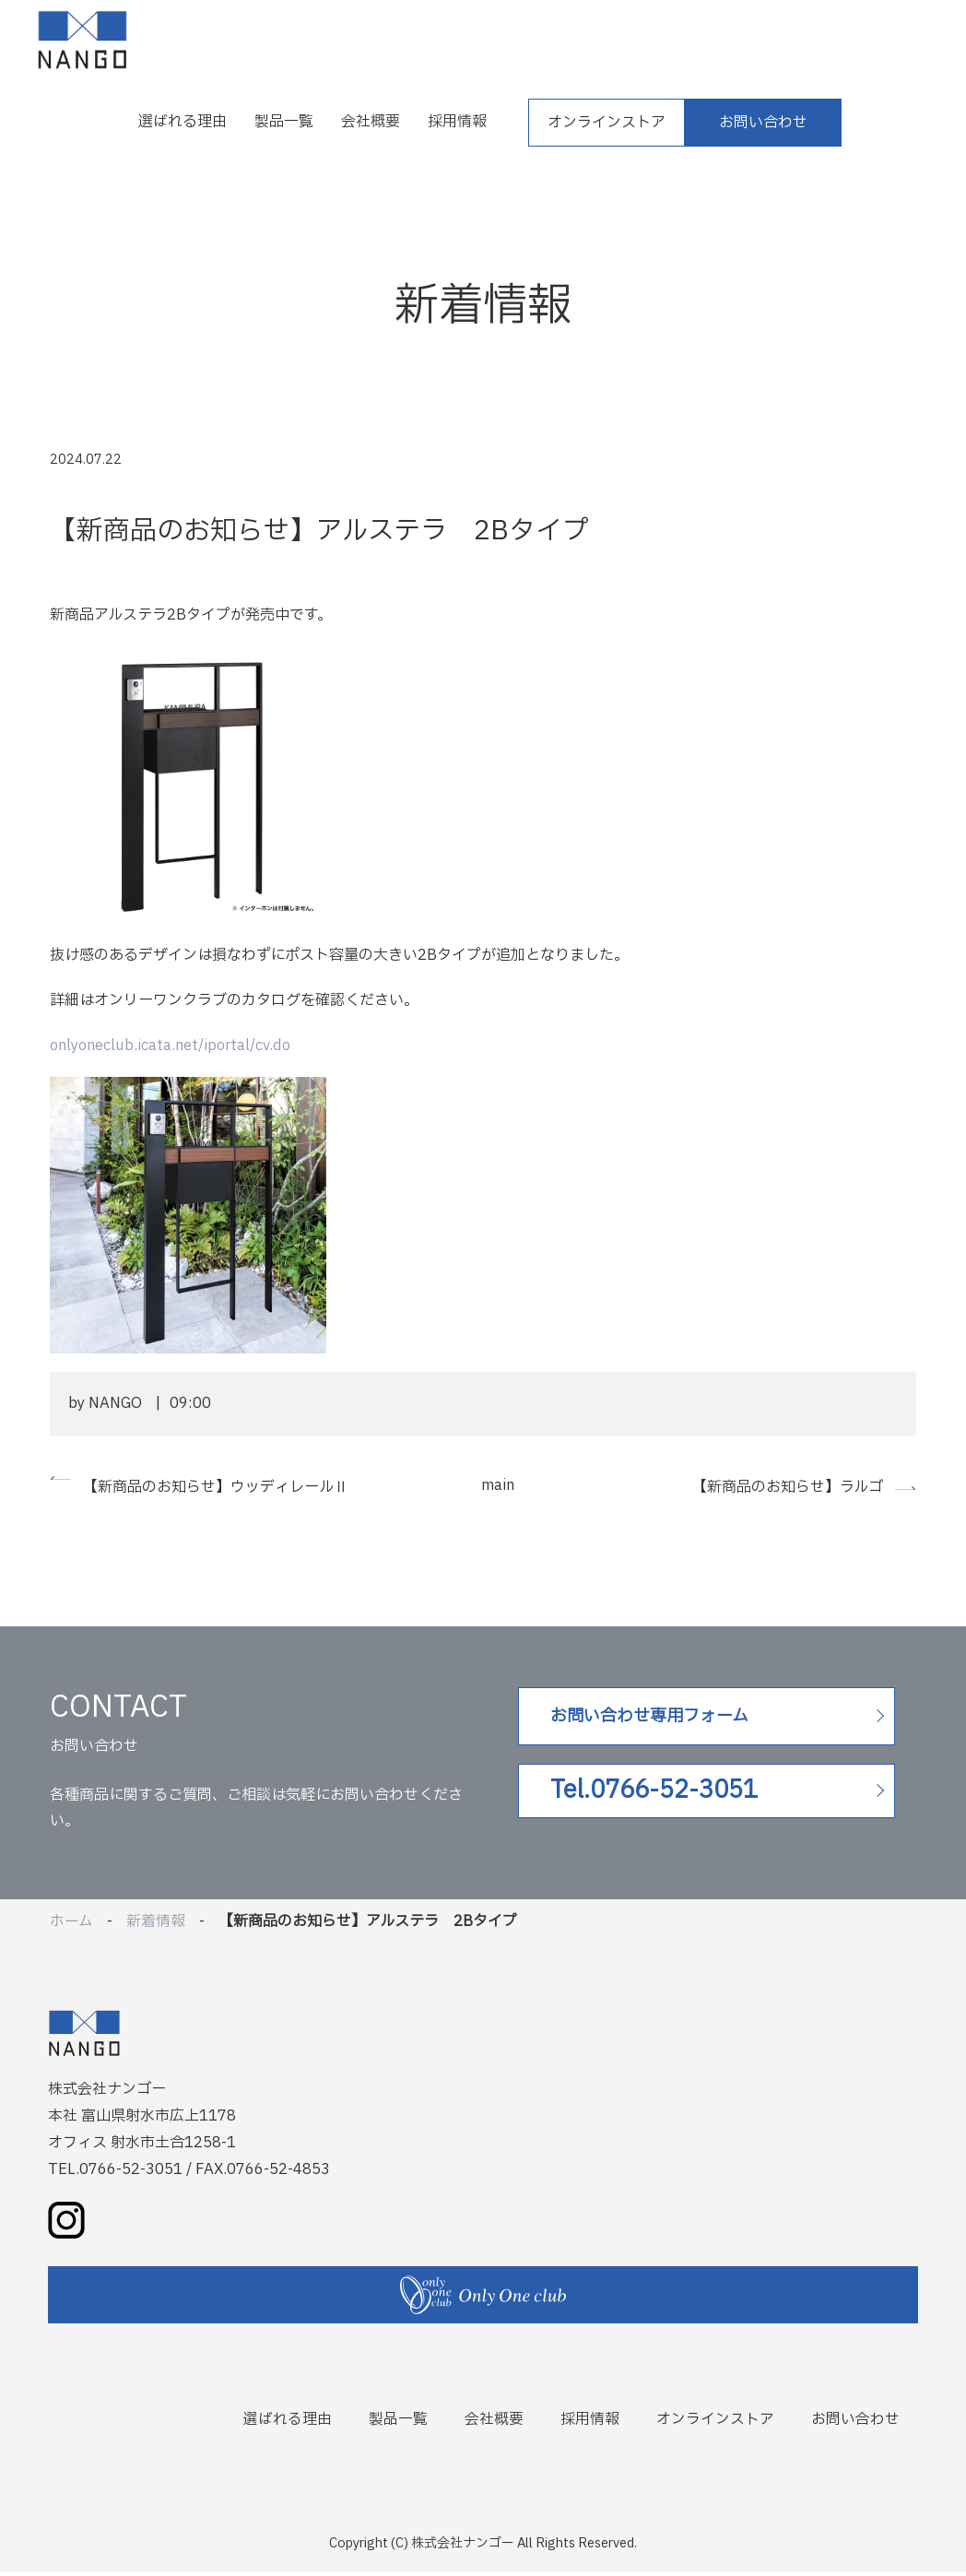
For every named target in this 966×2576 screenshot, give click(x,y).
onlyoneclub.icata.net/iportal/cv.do (170, 1045)
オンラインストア (607, 123)
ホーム (71, 1926)
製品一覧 (283, 122)
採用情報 (457, 122)
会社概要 (370, 122)
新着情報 (155, 1926)
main (497, 1485)
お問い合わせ (763, 123)
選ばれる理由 (182, 122)
